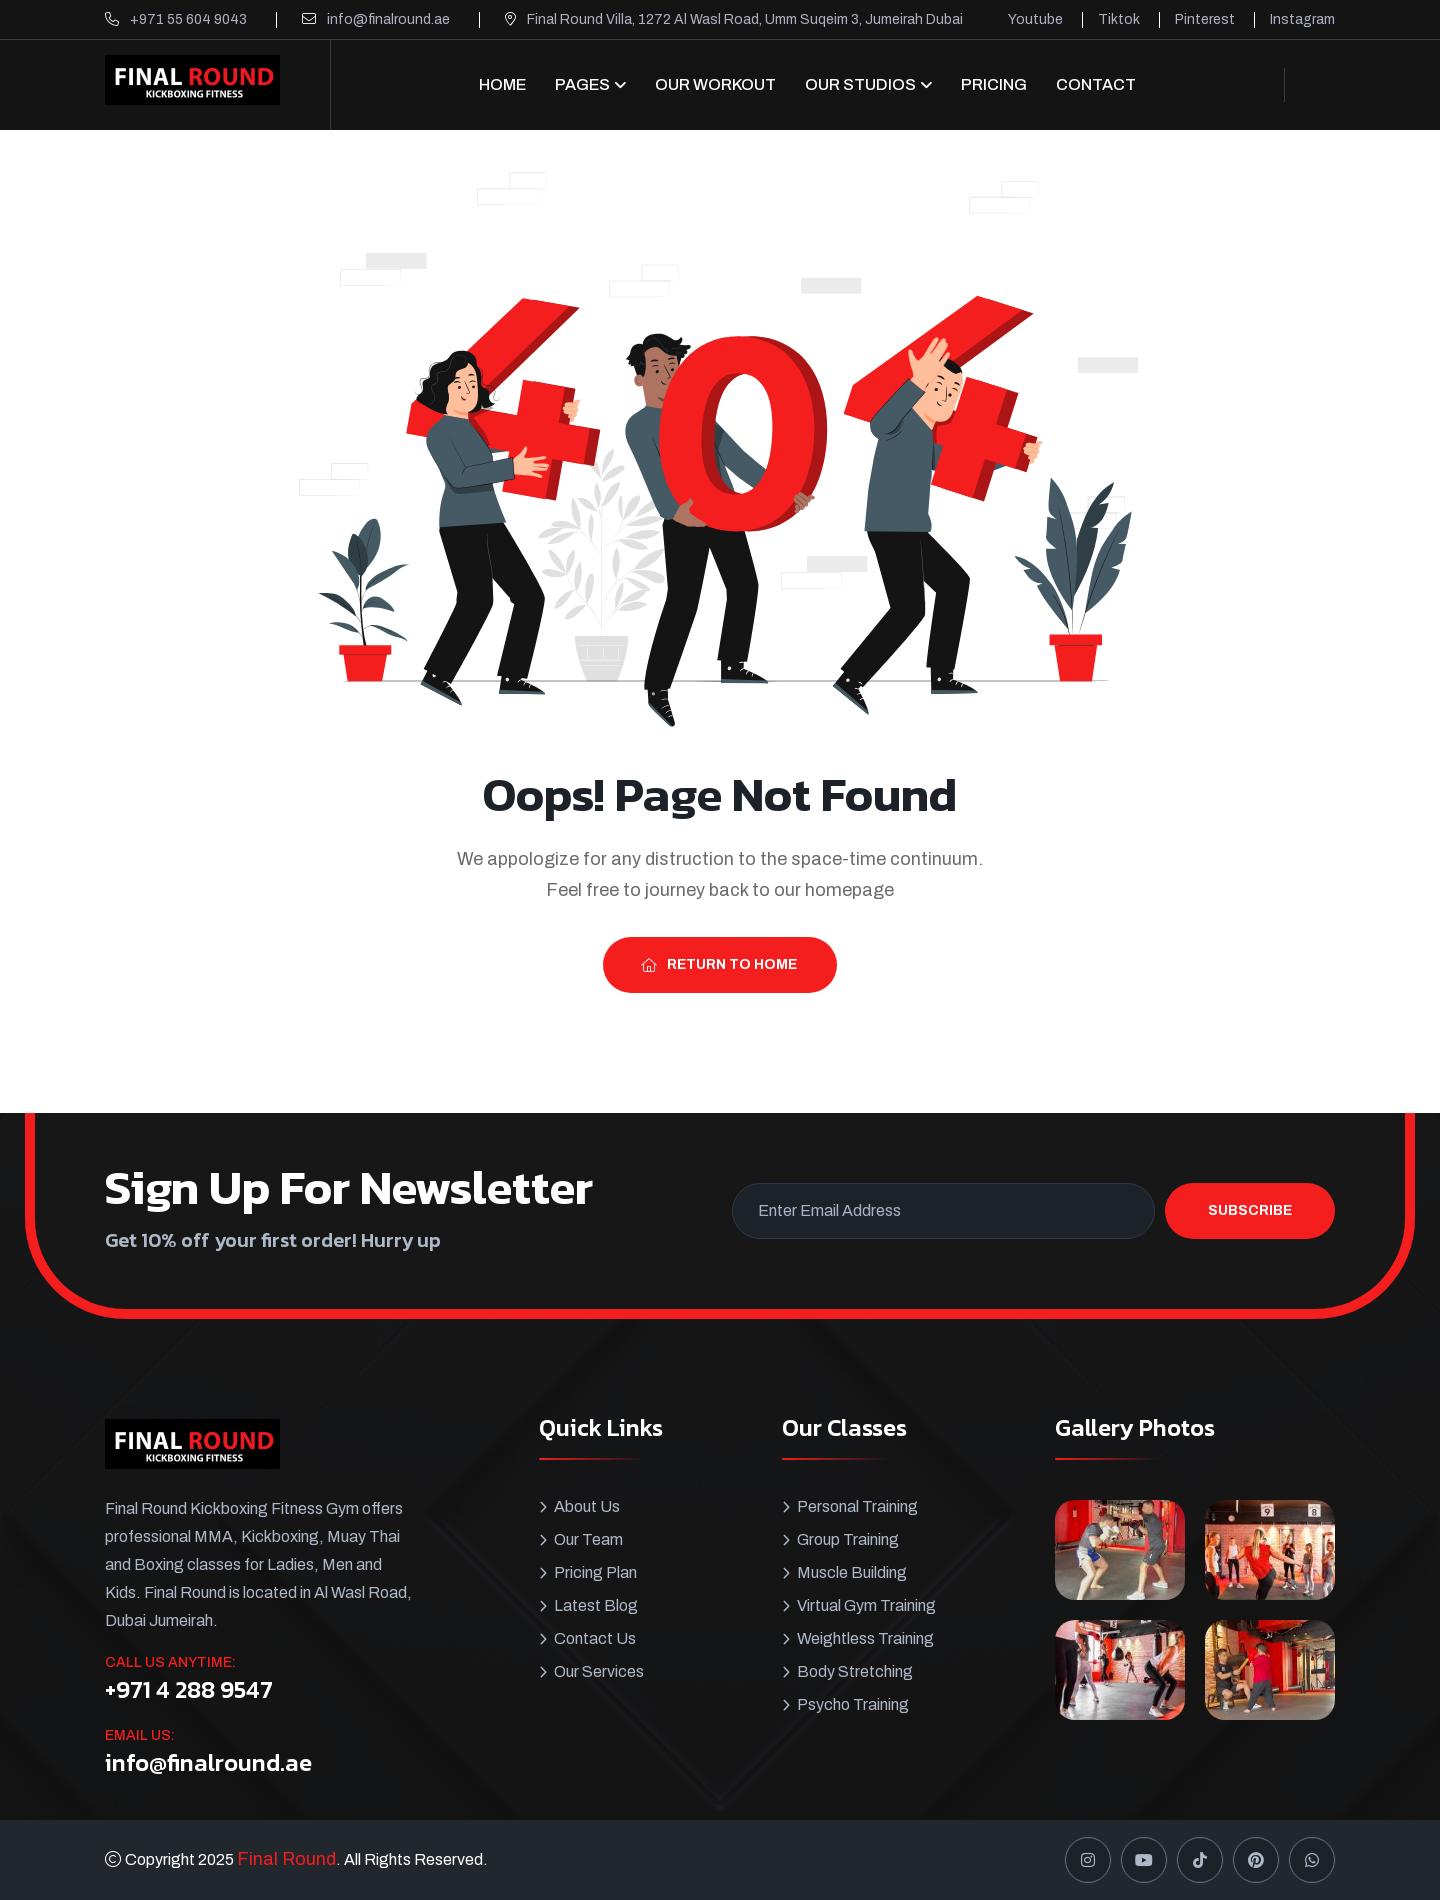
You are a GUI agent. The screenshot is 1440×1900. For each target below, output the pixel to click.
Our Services (599, 1671)
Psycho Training (853, 1704)
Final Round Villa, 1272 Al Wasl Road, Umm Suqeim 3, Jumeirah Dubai (745, 19)
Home (502, 84)
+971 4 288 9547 (189, 1690)
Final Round (286, 1859)
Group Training (848, 1539)
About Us (587, 1506)
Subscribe (1250, 1210)
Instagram (1302, 19)
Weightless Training (865, 1638)
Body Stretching (855, 1671)
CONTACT (1096, 84)
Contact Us (595, 1638)
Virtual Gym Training (866, 1605)
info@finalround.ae (388, 19)
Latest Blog (596, 1605)
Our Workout (715, 84)
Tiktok (1119, 19)
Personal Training (857, 1506)
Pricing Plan (595, 1572)
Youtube (1035, 19)
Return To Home (719, 964)
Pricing (994, 84)
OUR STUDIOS (860, 84)
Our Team (588, 1539)
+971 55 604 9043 (188, 19)
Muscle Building (852, 1572)
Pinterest (1205, 19)
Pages (582, 84)
